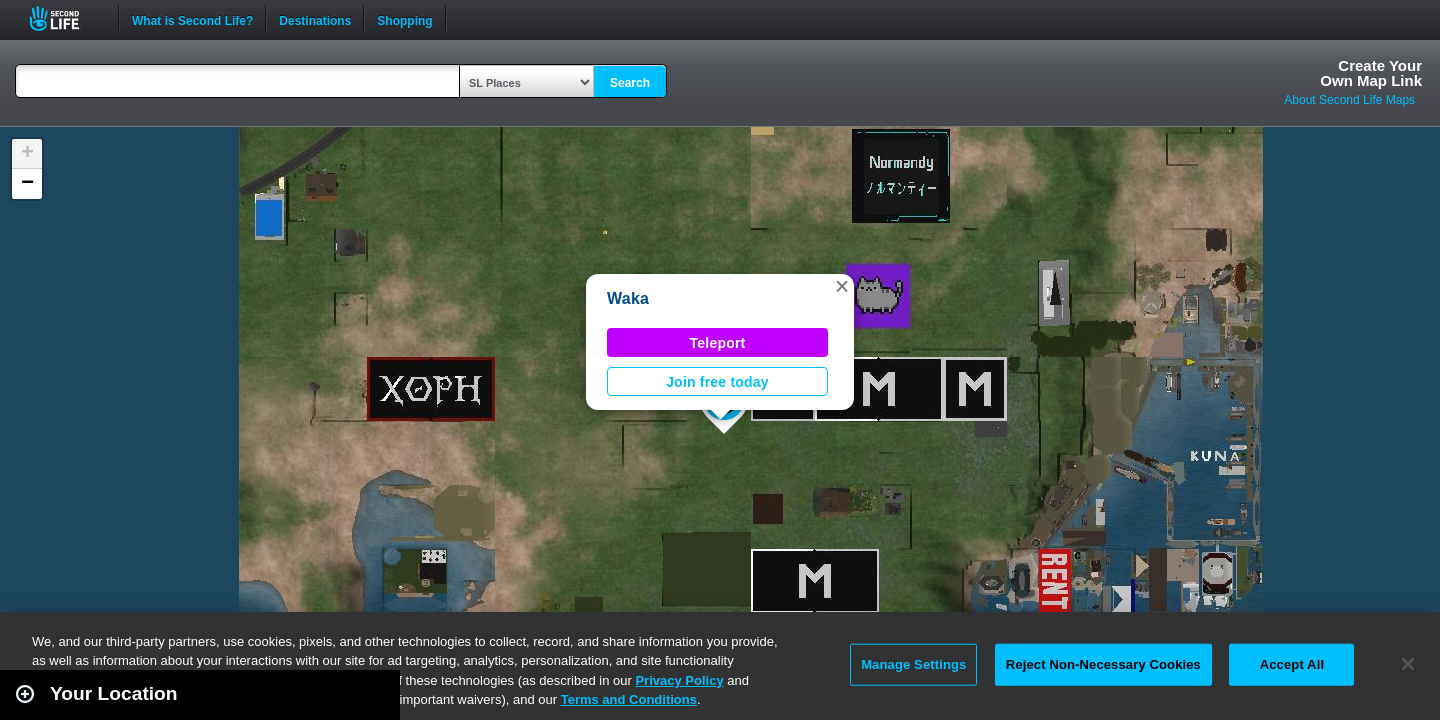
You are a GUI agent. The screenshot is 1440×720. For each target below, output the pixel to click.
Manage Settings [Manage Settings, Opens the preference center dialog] (913, 664)
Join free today (717, 382)
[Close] (1408, 664)
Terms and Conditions (629, 699)
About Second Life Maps (1349, 100)
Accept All (1292, 664)
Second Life (65, 18)
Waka (628, 298)
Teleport (718, 343)
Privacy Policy (679, 680)
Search (630, 83)
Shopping (404, 19)
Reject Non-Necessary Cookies (1103, 664)
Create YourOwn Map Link (1371, 73)
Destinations (315, 19)
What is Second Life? (192, 19)
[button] (842, 286)
